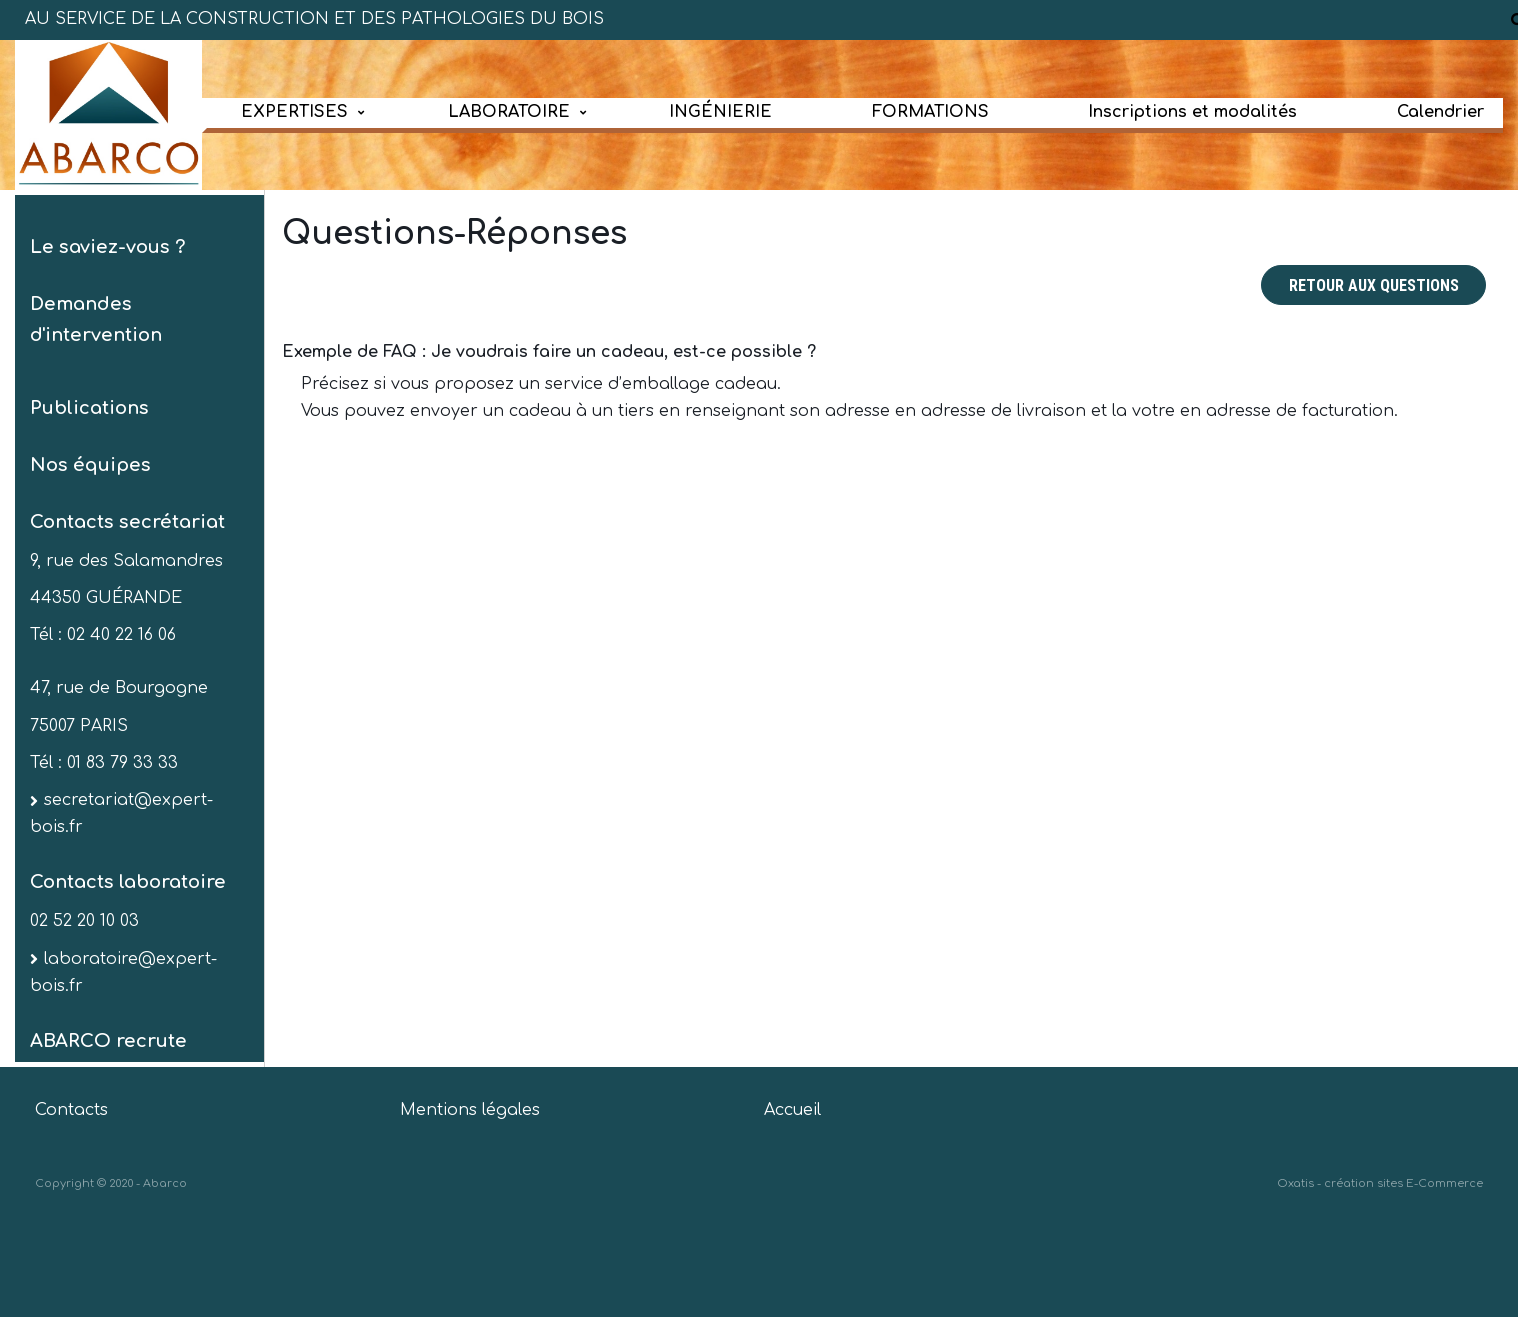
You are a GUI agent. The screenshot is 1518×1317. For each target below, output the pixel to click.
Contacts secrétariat (127, 522)
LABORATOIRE (509, 112)
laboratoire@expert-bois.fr (123, 972)
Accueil (792, 1110)
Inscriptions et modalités (1192, 112)
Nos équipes (90, 465)
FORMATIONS (930, 112)
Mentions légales (470, 1110)
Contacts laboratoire (128, 882)
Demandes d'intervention (96, 319)
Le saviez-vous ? (107, 247)
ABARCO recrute (108, 1041)
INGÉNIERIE (720, 112)
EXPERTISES (294, 112)
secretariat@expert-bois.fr (121, 813)
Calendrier (1440, 112)
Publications (89, 408)
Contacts (71, 1110)
